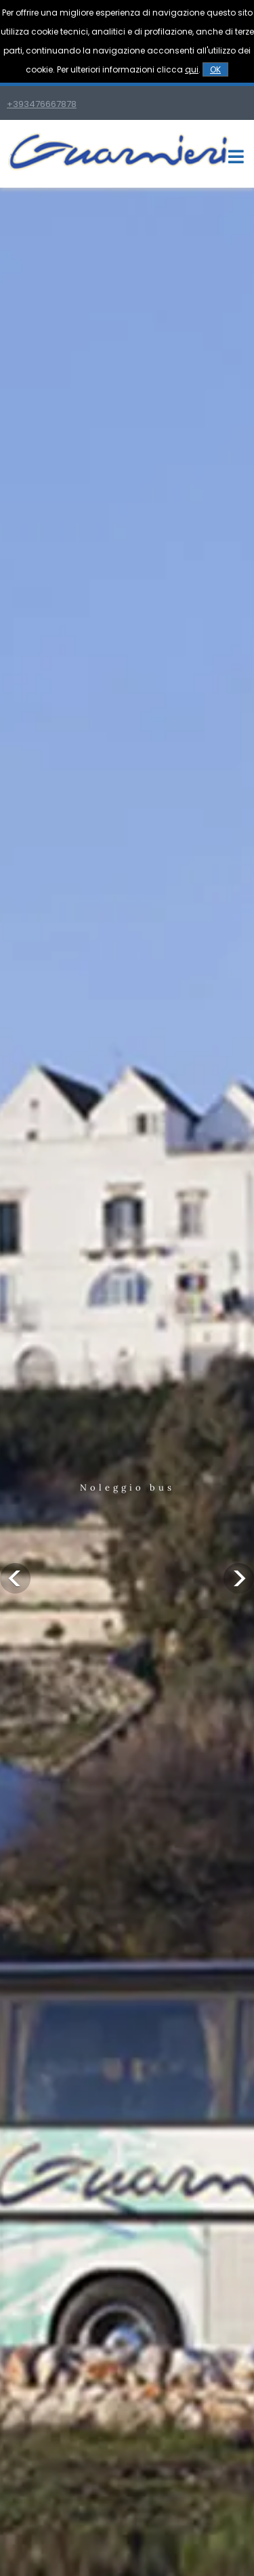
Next (239, 1578)
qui (191, 69)
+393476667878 (42, 104)
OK (215, 69)
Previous (15, 1578)
